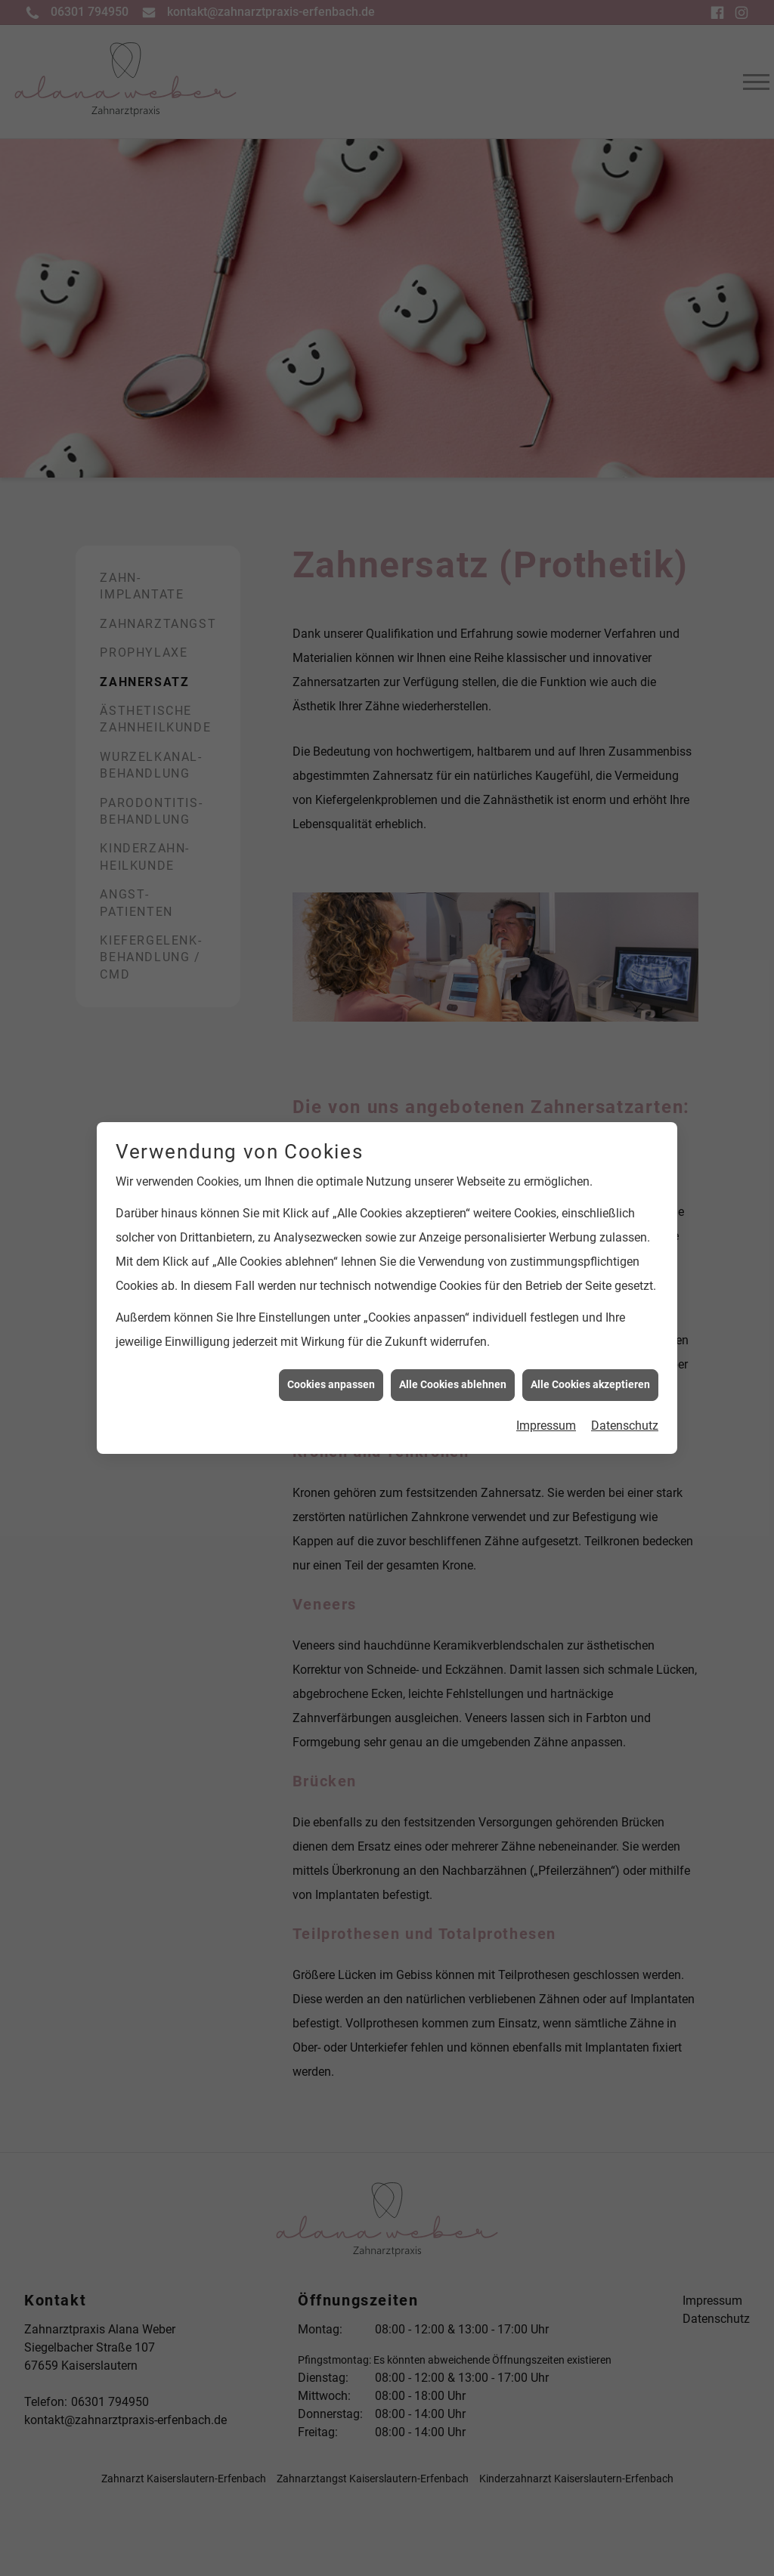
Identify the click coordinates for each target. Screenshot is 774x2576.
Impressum (546, 1369)
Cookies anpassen (331, 1328)
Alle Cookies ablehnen (452, 1328)
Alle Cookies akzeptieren (590, 1328)
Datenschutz (624, 1369)
